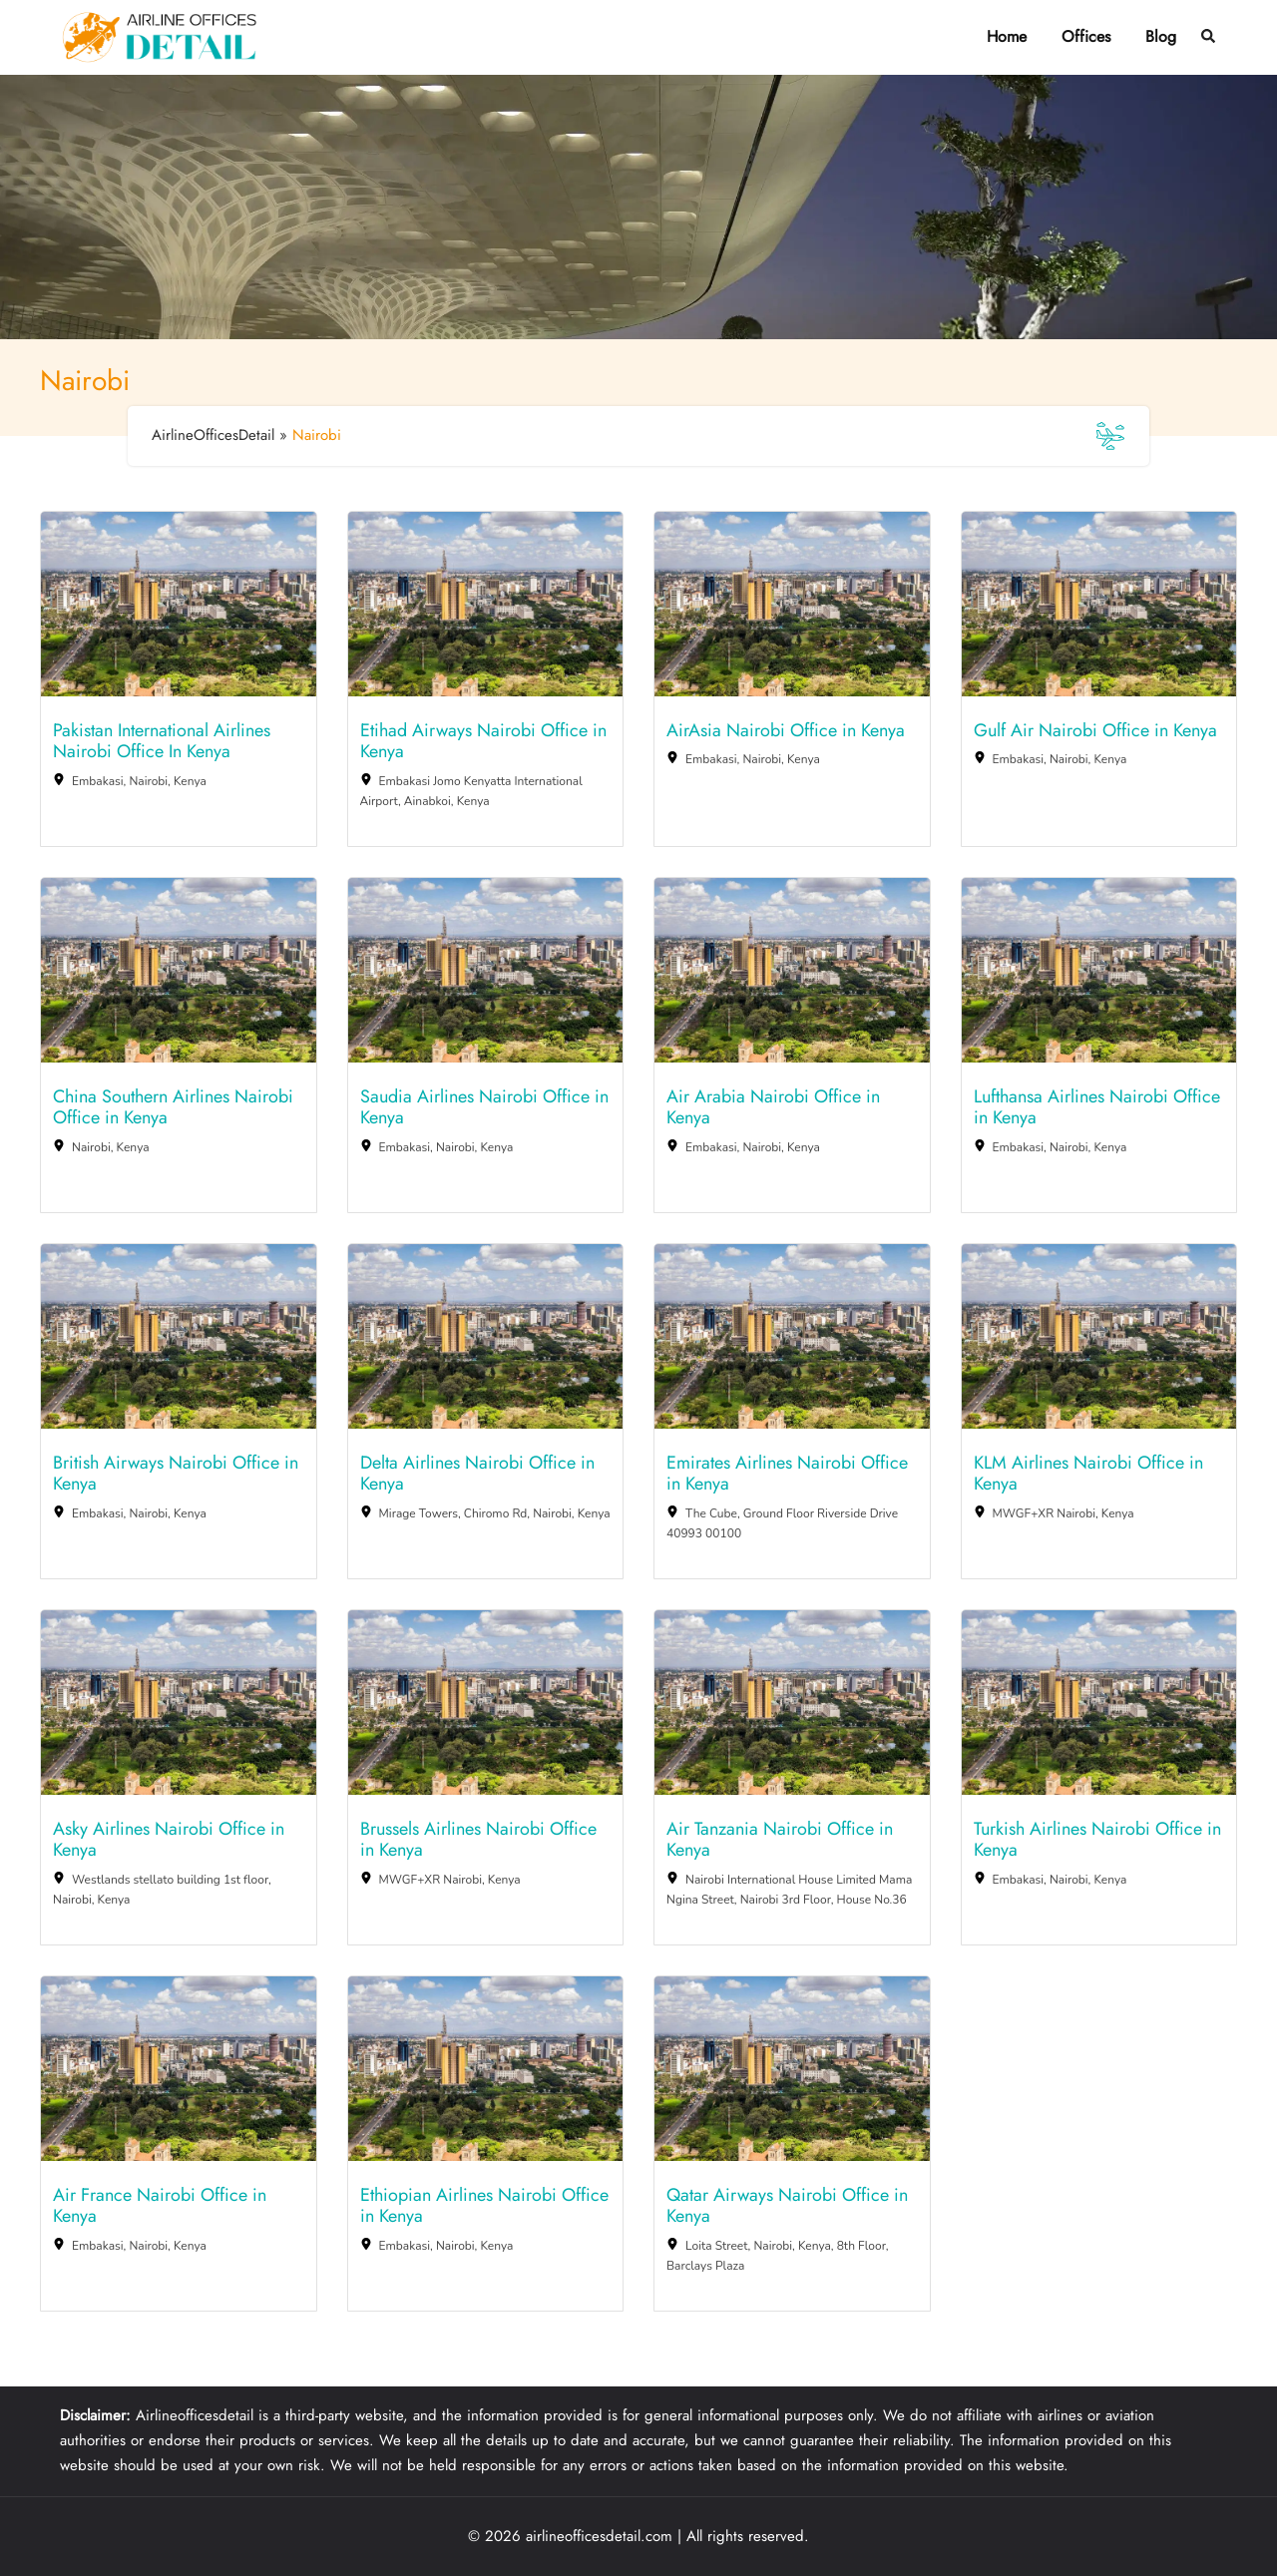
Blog (1160, 36)
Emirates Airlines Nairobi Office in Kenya (787, 1474)
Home (1007, 36)
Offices (1086, 36)
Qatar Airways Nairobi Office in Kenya (787, 2206)
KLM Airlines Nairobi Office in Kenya (1088, 1474)
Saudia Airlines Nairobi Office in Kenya (484, 1107)
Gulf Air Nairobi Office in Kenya (1095, 731)
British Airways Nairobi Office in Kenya (175, 1474)
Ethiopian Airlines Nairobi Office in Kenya (484, 2206)
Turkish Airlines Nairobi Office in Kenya (1097, 1840)
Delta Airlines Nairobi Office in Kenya (477, 1474)
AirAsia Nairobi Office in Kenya (785, 731)
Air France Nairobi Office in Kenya (159, 2206)
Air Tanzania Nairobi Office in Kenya (779, 1840)
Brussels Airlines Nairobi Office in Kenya (478, 1840)
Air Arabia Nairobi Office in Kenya (773, 1107)
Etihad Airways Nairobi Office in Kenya (483, 741)
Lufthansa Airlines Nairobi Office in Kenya (1097, 1107)
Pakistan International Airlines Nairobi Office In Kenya (161, 741)
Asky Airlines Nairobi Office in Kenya (168, 1840)
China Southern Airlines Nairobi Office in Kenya (173, 1107)
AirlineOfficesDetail (213, 435)
